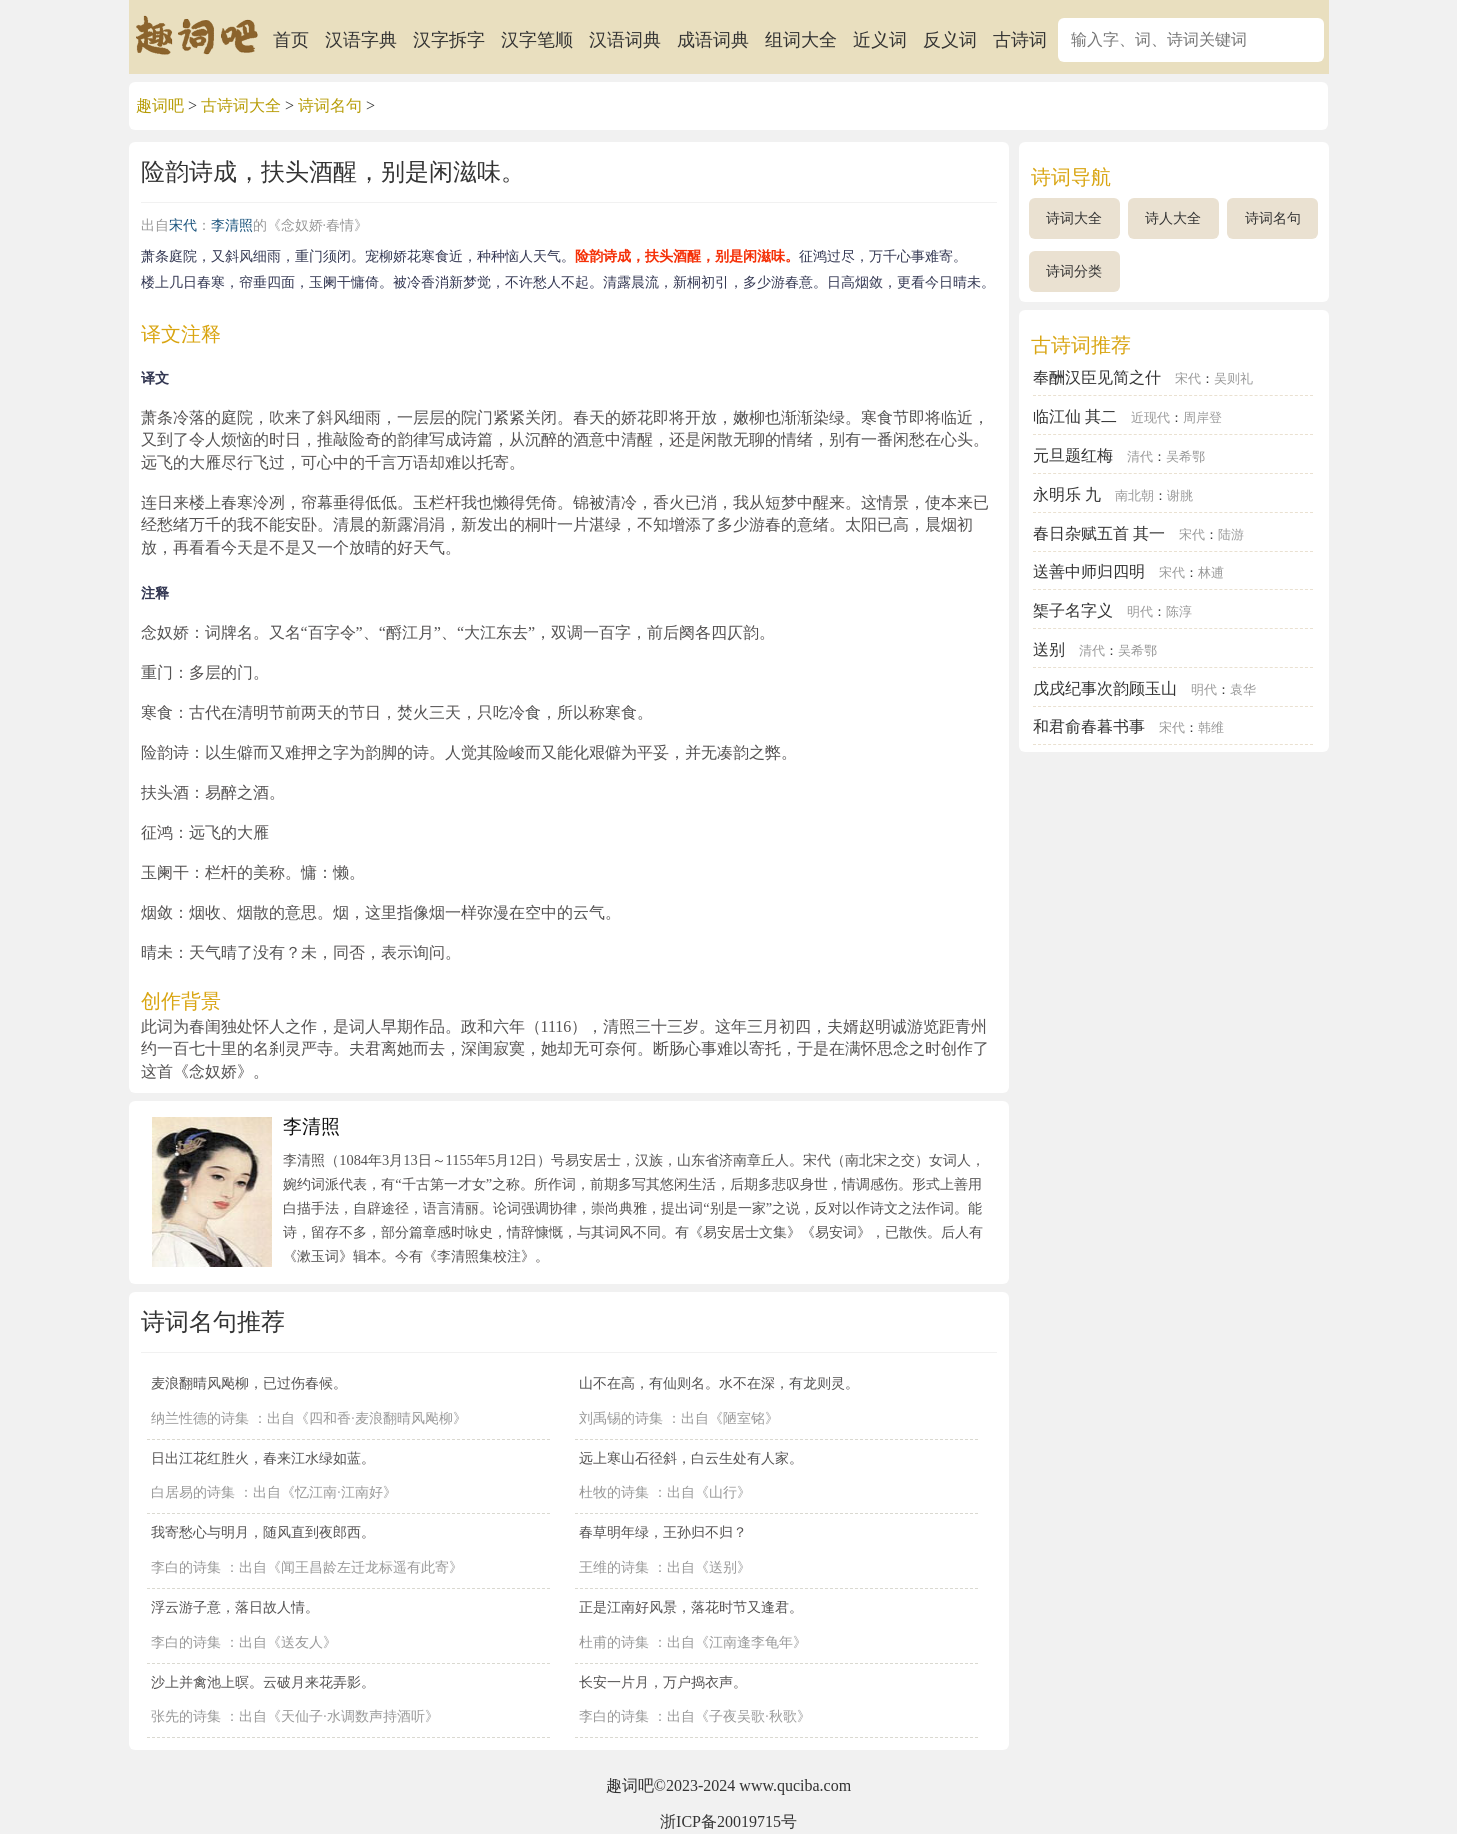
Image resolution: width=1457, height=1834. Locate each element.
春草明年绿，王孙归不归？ (663, 1532)
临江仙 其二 (1075, 416)
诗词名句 (330, 105)
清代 (1140, 457)
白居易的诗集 (193, 1492)
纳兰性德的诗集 (200, 1418)
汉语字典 (361, 40)
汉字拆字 (449, 40)
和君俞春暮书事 (1089, 726)
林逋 (1211, 573)
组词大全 (801, 40)
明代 (1140, 612)
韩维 (1211, 728)
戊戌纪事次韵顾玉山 (1105, 688)
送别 (1049, 649)
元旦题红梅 (1073, 455)
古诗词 (1020, 40)
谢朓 (1180, 496)
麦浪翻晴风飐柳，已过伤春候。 (249, 1383)
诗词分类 (1074, 271)
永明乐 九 (1067, 494)
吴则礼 (1233, 379)
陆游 (1231, 535)
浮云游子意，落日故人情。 (235, 1607)
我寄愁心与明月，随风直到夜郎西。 (263, 1532)
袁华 (1243, 690)
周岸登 (1202, 418)
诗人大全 (1173, 218)
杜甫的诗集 (614, 1642)
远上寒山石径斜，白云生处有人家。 (691, 1458)
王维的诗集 (614, 1567)
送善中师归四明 (1089, 571)
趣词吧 (160, 105)
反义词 (950, 40)
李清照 (232, 225)
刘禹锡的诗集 (621, 1418)
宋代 (183, 225)
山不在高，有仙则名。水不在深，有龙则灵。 (719, 1383)
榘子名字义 (1073, 610)
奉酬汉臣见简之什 (1097, 377)
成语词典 (713, 40)
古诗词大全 (241, 105)
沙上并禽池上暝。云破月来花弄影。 (263, 1682)
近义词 (880, 40)
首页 (291, 40)
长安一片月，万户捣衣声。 (663, 1682)
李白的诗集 (186, 1567)
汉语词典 (625, 40)
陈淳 (1179, 612)
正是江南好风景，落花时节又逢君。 (691, 1607)
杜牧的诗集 (614, 1492)
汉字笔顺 (537, 40)
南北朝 (1134, 496)
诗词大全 (1074, 218)
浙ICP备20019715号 (728, 1821)
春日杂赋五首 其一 (1099, 533)
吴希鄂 (1185, 457)
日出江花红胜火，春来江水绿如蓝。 (263, 1458)
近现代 (1150, 418)
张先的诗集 (186, 1716)
